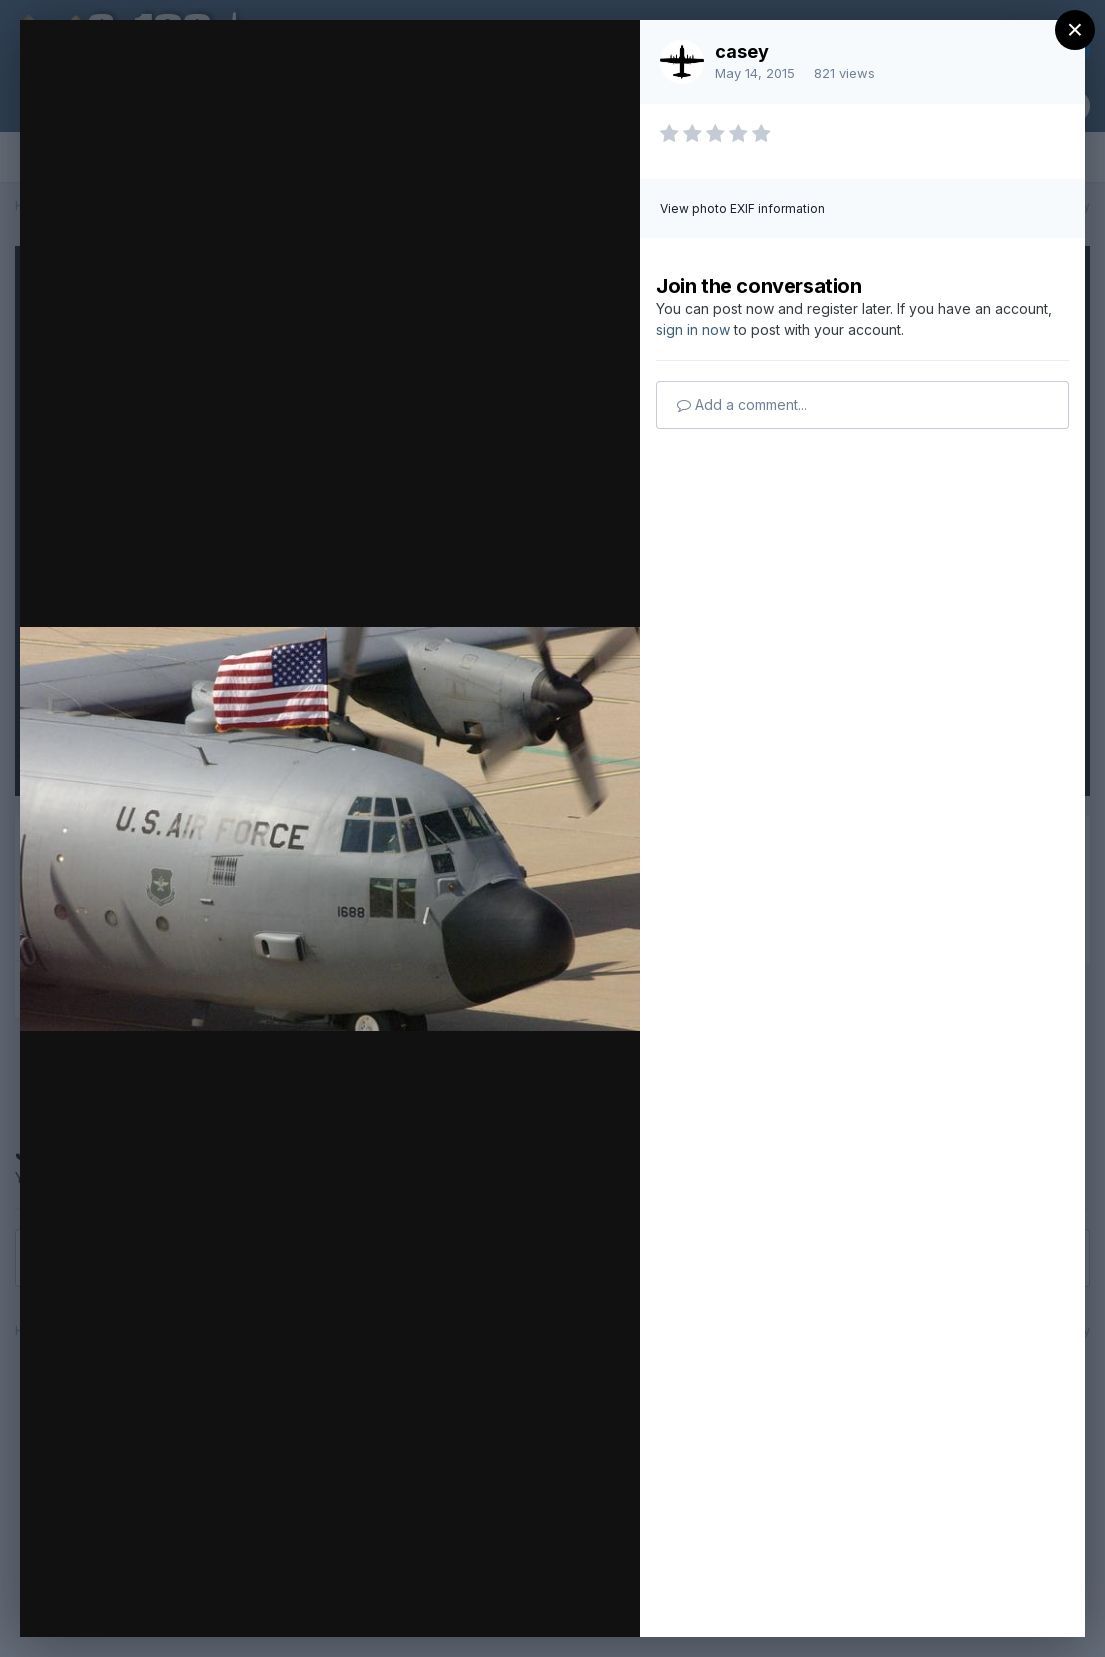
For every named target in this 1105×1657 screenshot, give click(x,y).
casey (742, 51)
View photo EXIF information (742, 208)
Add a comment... (742, 404)
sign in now (693, 329)
